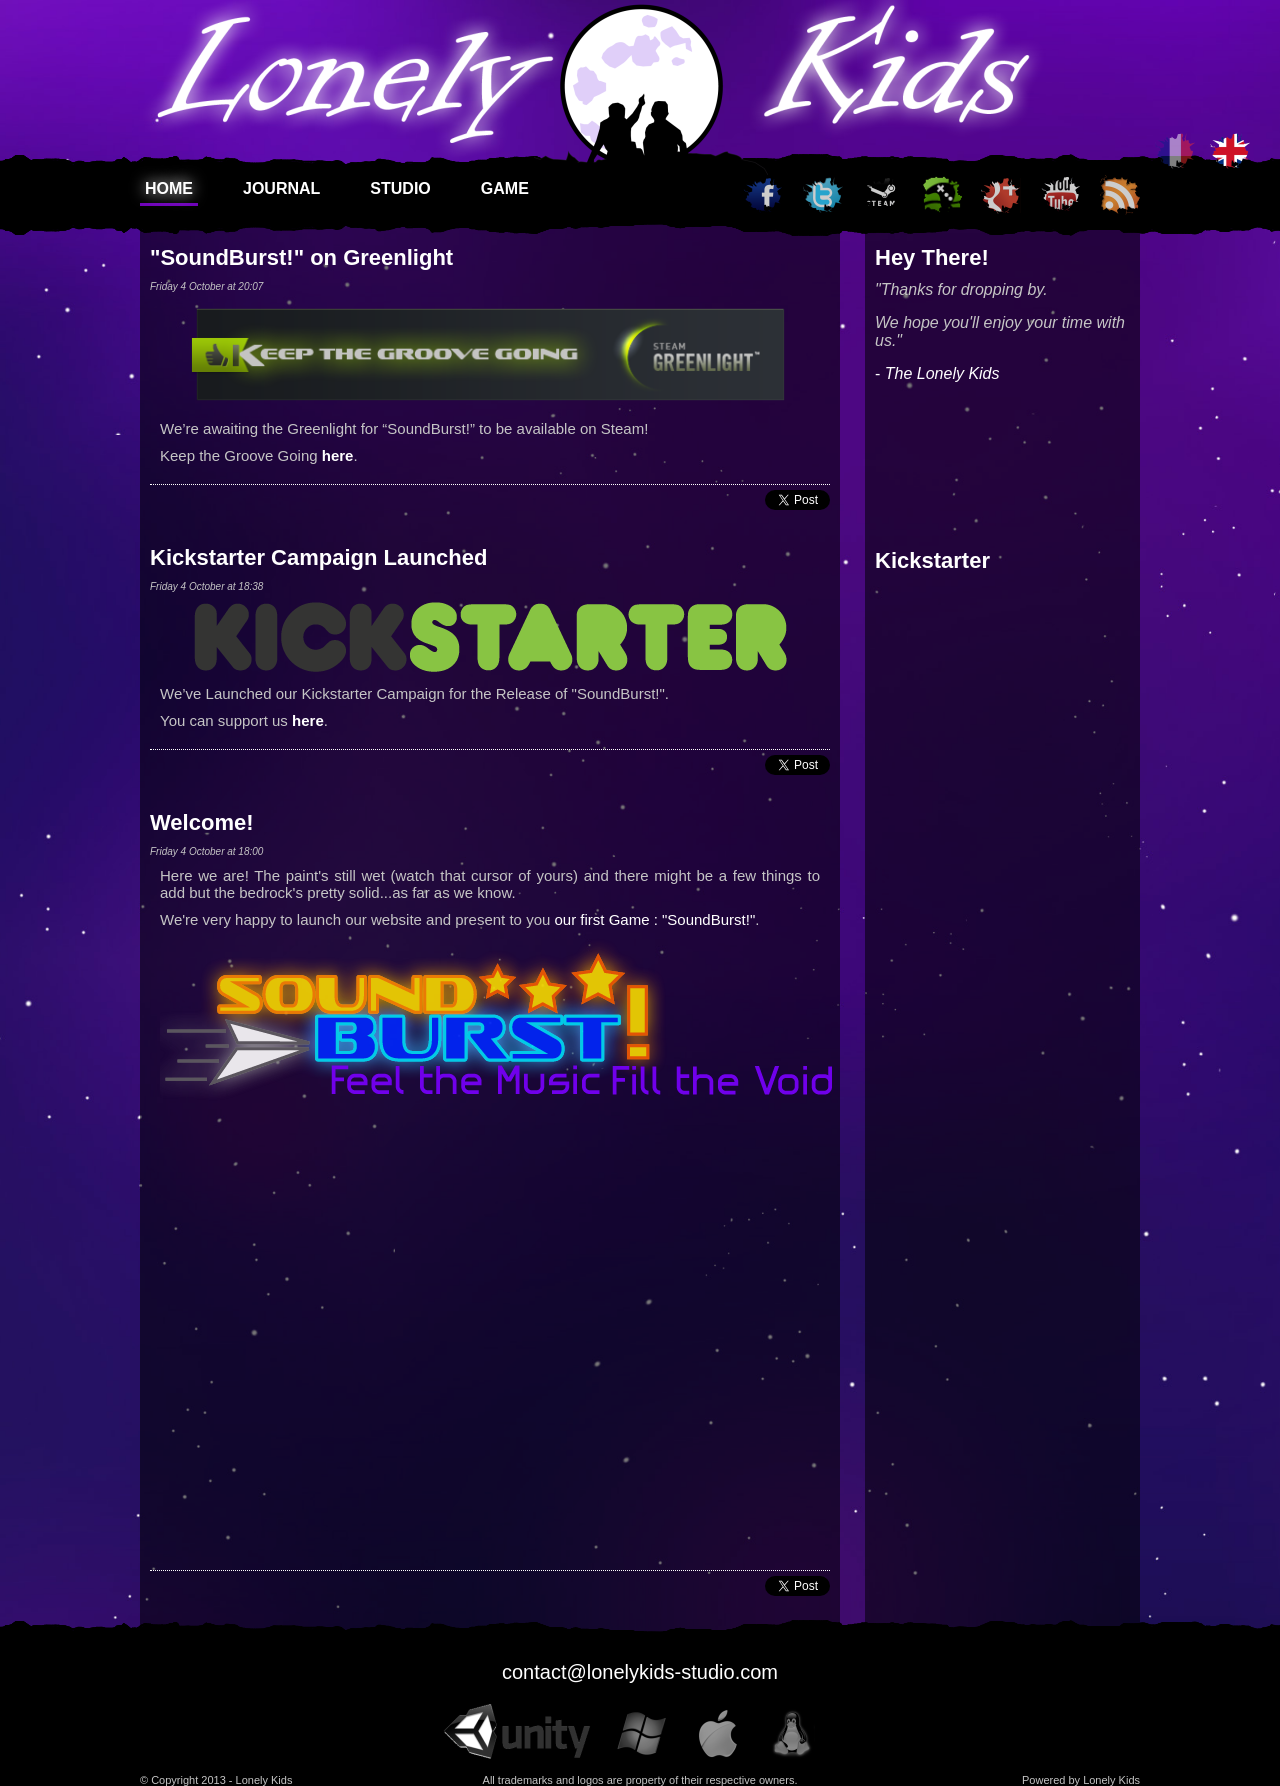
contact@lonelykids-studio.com (640, 1672)
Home (169, 188)
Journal (281, 188)
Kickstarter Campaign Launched (318, 557)
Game (505, 188)
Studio (400, 188)
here (338, 455)
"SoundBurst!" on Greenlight (301, 257)
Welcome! (202, 822)
